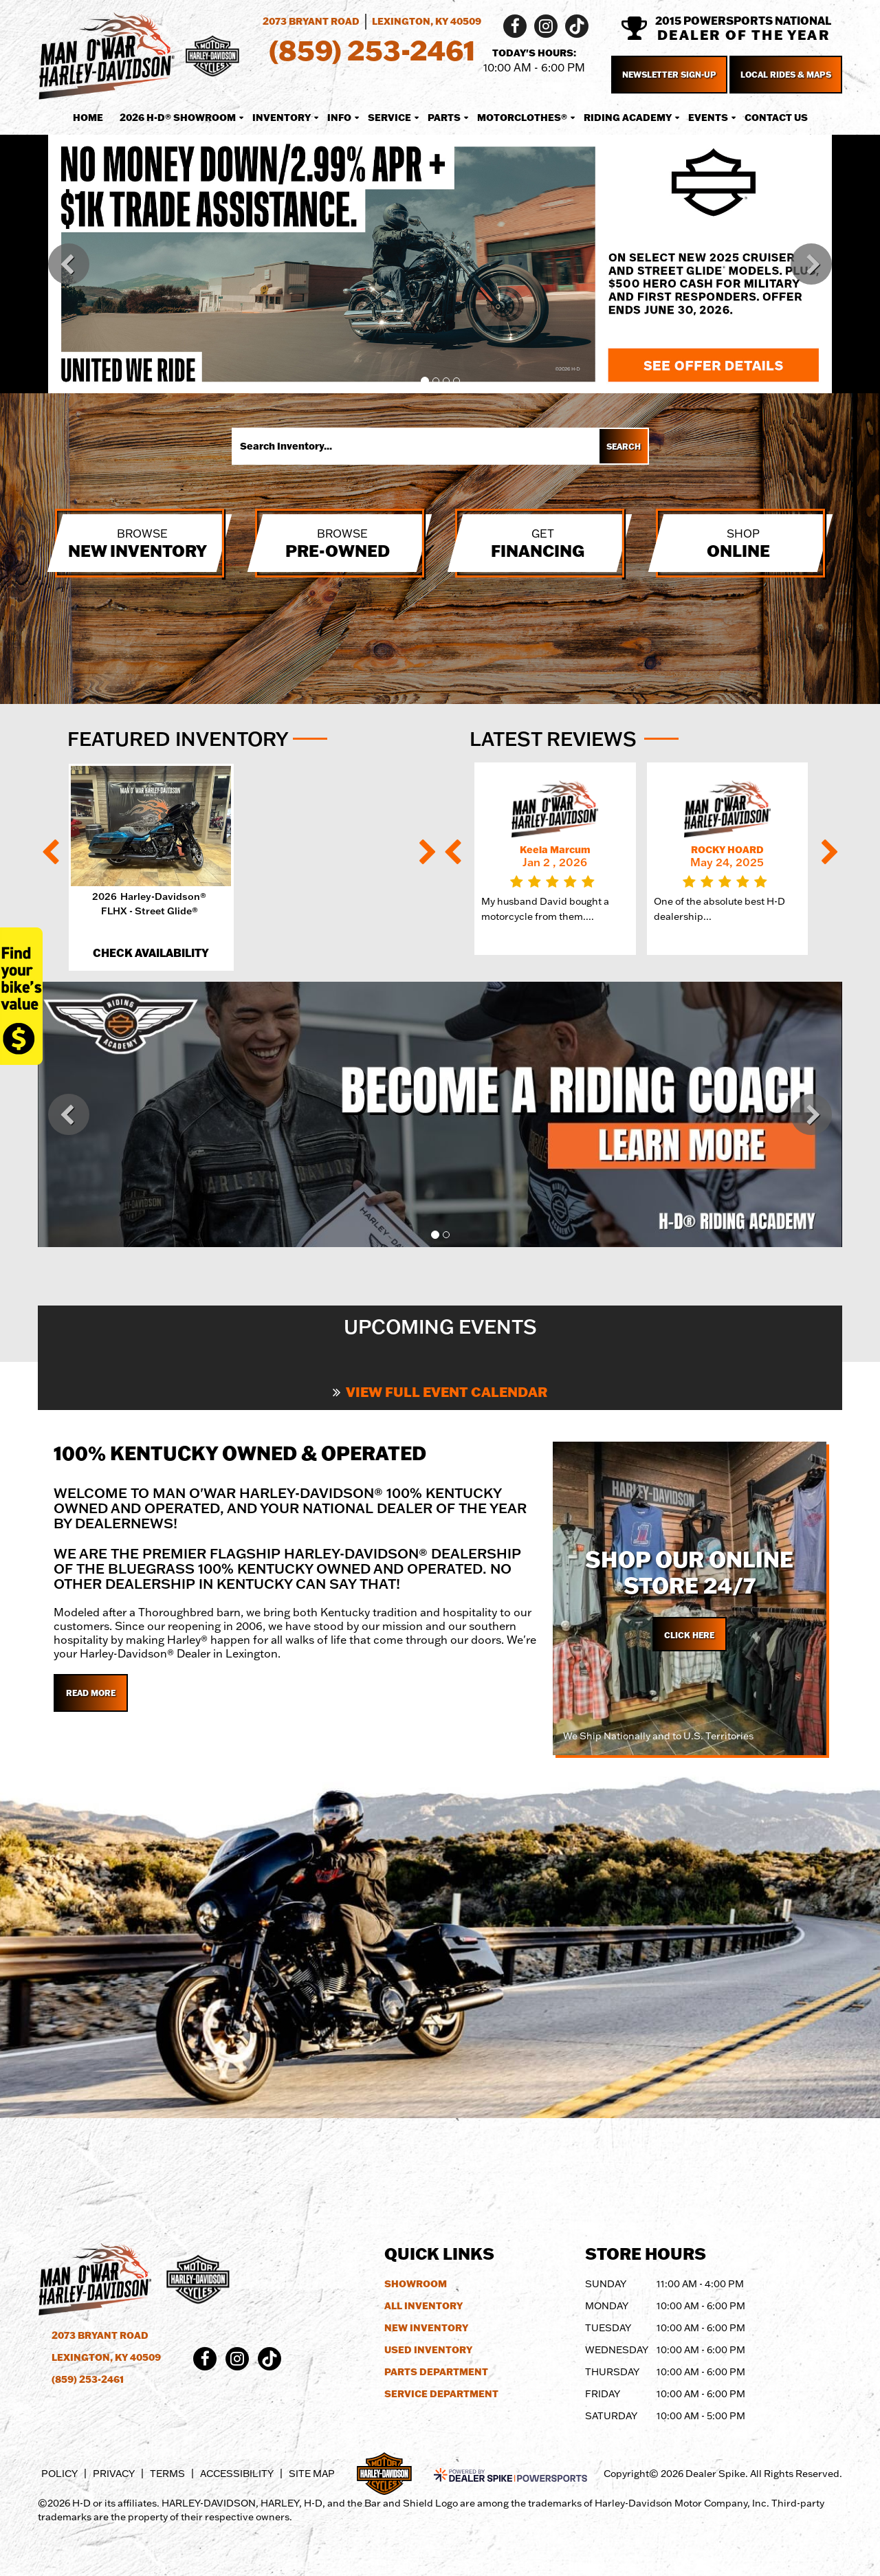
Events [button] (708, 117)
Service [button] (389, 117)
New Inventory (426, 2328)
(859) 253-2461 (88, 2379)
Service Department (441, 2394)
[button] (68, 264)
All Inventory (423, 2306)
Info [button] (339, 117)
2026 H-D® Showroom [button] (178, 117)
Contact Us (776, 117)
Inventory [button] (281, 117)
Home (88, 117)
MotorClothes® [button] (522, 117)
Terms (167, 2473)
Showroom (415, 2284)
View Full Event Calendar (440, 1391)
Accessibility (237, 2473)
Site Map (312, 2473)
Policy (59, 2473)
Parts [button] (444, 117)
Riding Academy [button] (628, 117)
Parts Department (436, 2372)
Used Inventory (428, 2350)
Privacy (114, 2473)
